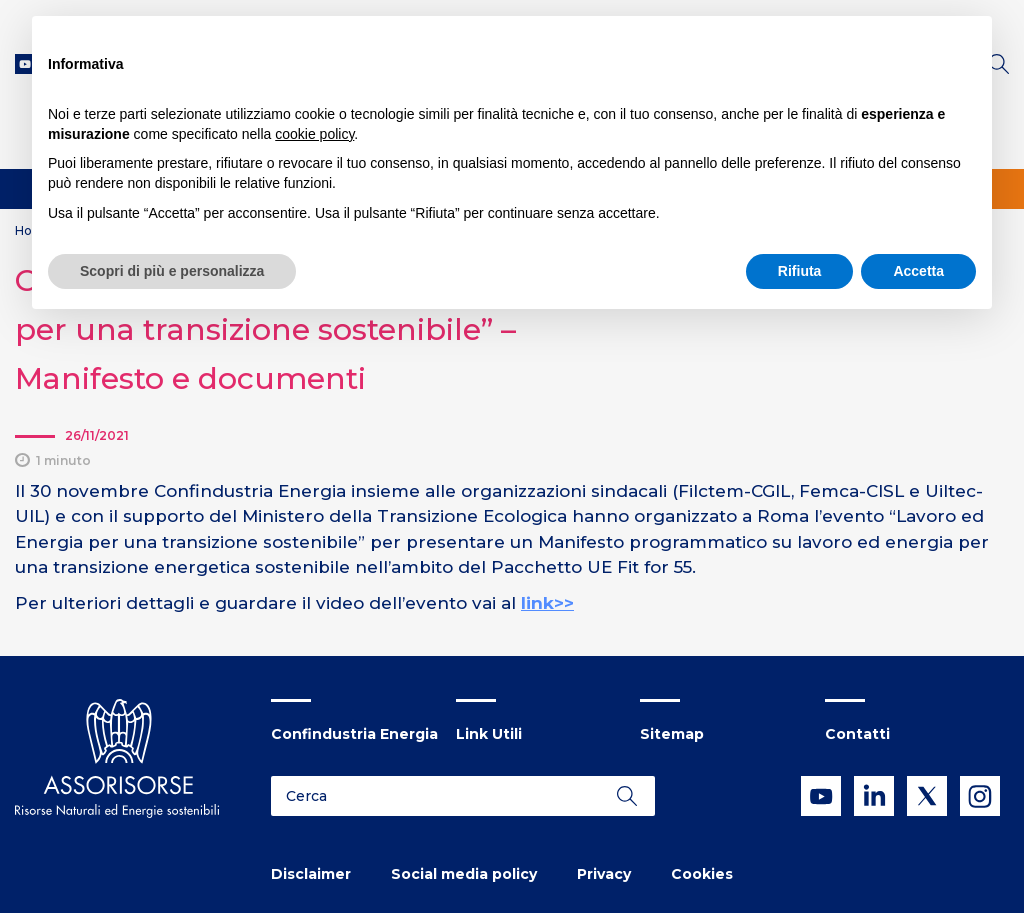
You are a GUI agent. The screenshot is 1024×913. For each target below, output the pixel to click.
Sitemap (672, 734)
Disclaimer (311, 874)
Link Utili (489, 734)
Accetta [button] (918, 271)
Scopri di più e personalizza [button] (172, 271)
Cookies (702, 874)
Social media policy (464, 874)
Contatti (857, 734)
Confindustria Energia (354, 734)
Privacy (604, 874)
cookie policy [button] (314, 134)
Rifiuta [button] (800, 271)
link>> (547, 603)
